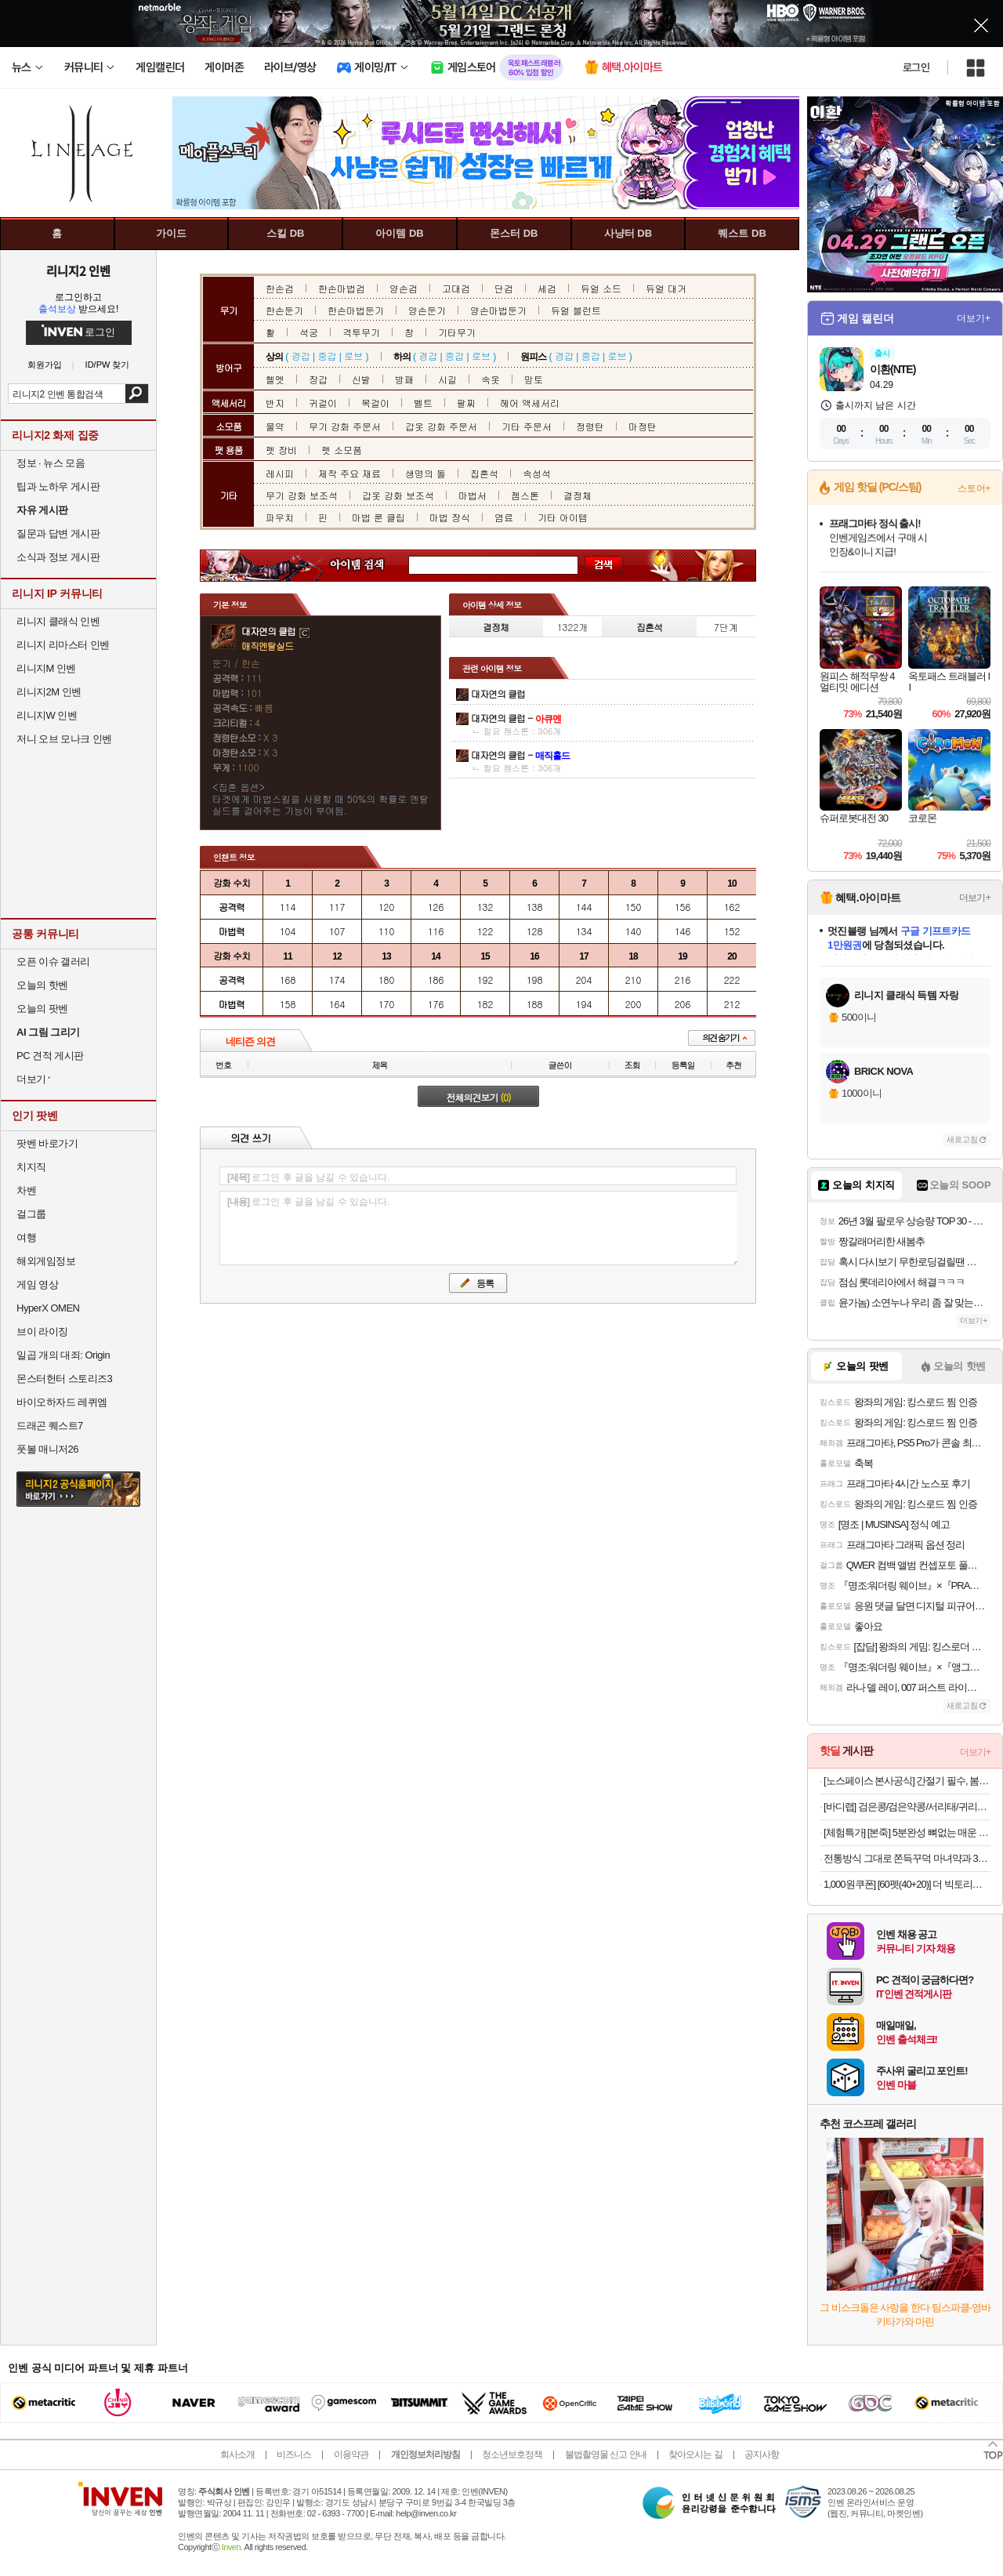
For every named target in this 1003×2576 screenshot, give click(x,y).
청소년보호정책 (512, 2454)
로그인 (916, 67)
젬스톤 (525, 495)
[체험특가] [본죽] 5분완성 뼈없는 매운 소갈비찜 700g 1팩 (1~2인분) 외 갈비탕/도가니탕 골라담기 (907, 1832)
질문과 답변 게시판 (58, 533)
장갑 (318, 379)
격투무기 (361, 332)
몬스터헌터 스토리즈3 (64, 1378)
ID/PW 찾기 (107, 365)
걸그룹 (31, 1214)
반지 (275, 402)
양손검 (403, 288)
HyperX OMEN (47, 1308)
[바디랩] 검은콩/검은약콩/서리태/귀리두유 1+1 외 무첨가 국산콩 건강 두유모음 (907, 1806)
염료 (503, 517)
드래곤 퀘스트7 (49, 1425)
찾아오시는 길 (695, 2454)
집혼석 (484, 473)
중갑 (326, 355)
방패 (404, 379)
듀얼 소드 (601, 288)
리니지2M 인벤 (48, 692)
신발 (361, 379)
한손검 (280, 288)
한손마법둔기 (356, 310)
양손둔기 (427, 310)
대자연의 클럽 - (516, 717)
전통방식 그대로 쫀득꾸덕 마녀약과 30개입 (907, 1858)
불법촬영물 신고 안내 (605, 2454)
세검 (547, 288)
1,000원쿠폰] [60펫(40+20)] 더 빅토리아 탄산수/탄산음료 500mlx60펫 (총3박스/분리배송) (907, 1884)
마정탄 (642, 426)
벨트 (423, 402)
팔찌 (466, 402)
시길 (447, 379)
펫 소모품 (341, 449)
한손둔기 (284, 310)
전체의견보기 (479, 1097)
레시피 (280, 473)
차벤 (26, 1190)
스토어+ (974, 488)
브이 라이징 (42, 1331)
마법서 (472, 495)
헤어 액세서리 (529, 402)
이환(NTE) (892, 369)
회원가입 (44, 365)
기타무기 (457, 332)
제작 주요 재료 (349, 473)
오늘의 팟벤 (42, 1008)
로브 (353, 355)
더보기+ (973, 318)
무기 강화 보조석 (302, 495)
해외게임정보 (45, 1261)
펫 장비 (281, 449)
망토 (533, 379)
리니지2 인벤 (78, 270)
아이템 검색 (371, 566)
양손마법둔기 (498, 310)
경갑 (300, 355)
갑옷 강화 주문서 (441, 426)
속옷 (490, 379)
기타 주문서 (527, 426)
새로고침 (962, 1139)
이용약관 (351, 2454)
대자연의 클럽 (498, 693)
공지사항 (761, 2454)
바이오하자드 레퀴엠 (61, 1402)
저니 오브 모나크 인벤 (64, 739)
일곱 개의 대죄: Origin (63, 1355)
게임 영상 (37, 1284)
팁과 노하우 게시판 (58, 486)
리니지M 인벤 (46, 668)
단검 (503, 288)
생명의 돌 (425, 473)
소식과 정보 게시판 (58, 557)
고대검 (456, 288)
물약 (275, 426)
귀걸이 (323, 402)
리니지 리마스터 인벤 (63, 645)
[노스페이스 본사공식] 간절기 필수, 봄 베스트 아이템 (907, 1781)
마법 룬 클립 (378, 517)
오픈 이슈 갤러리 (53, 961)
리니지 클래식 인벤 (58, 621)
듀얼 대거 (666, 288)
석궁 (308, 332)
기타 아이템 (563, 517)
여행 (26, 1237)
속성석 (537, 473)
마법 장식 (449, 517)
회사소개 (237, 2454)
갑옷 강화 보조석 (398, 495)
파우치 (280, 517)
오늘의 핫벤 (42, 985)
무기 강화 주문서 (345, 426)
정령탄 (590, 426)
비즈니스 (294, 2454)
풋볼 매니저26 (47, 1449)
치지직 (31, 1167)
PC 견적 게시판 (50, 1055)
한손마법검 (341, 288)
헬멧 (275, 379)
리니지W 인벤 (46, 715)
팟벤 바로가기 (47, 1143)
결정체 (577, 495)
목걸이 (375, 402)
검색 (136, 393)
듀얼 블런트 (576, 310)
